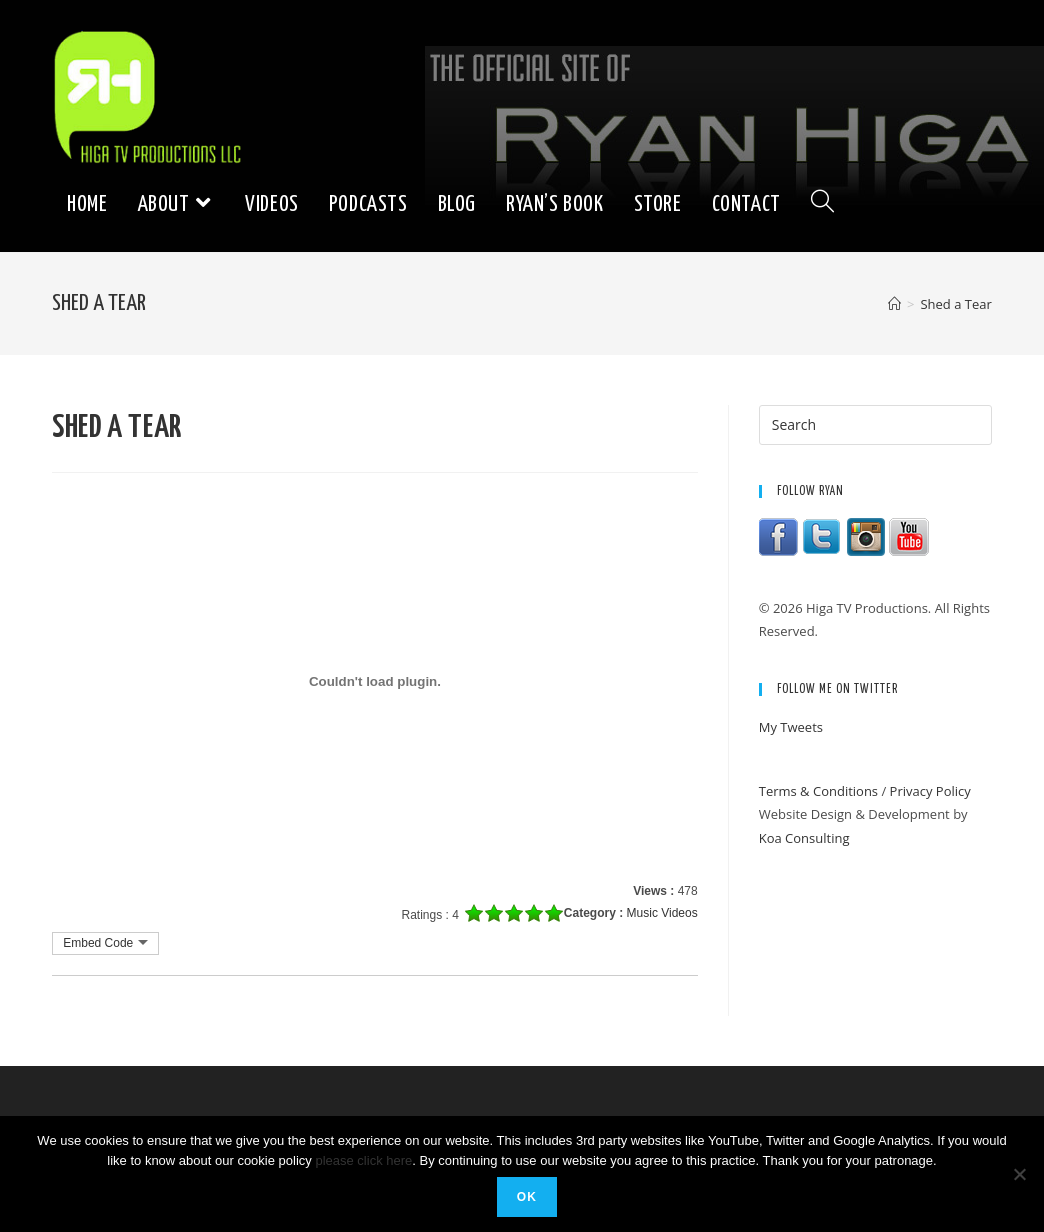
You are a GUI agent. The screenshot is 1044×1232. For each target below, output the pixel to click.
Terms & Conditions (818, 791)
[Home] (894, 304)
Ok (527, 1197)
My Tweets (791, 727)
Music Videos (662, 913)
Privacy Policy (930, 791)
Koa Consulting (804, 838)
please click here (363, 1160)
